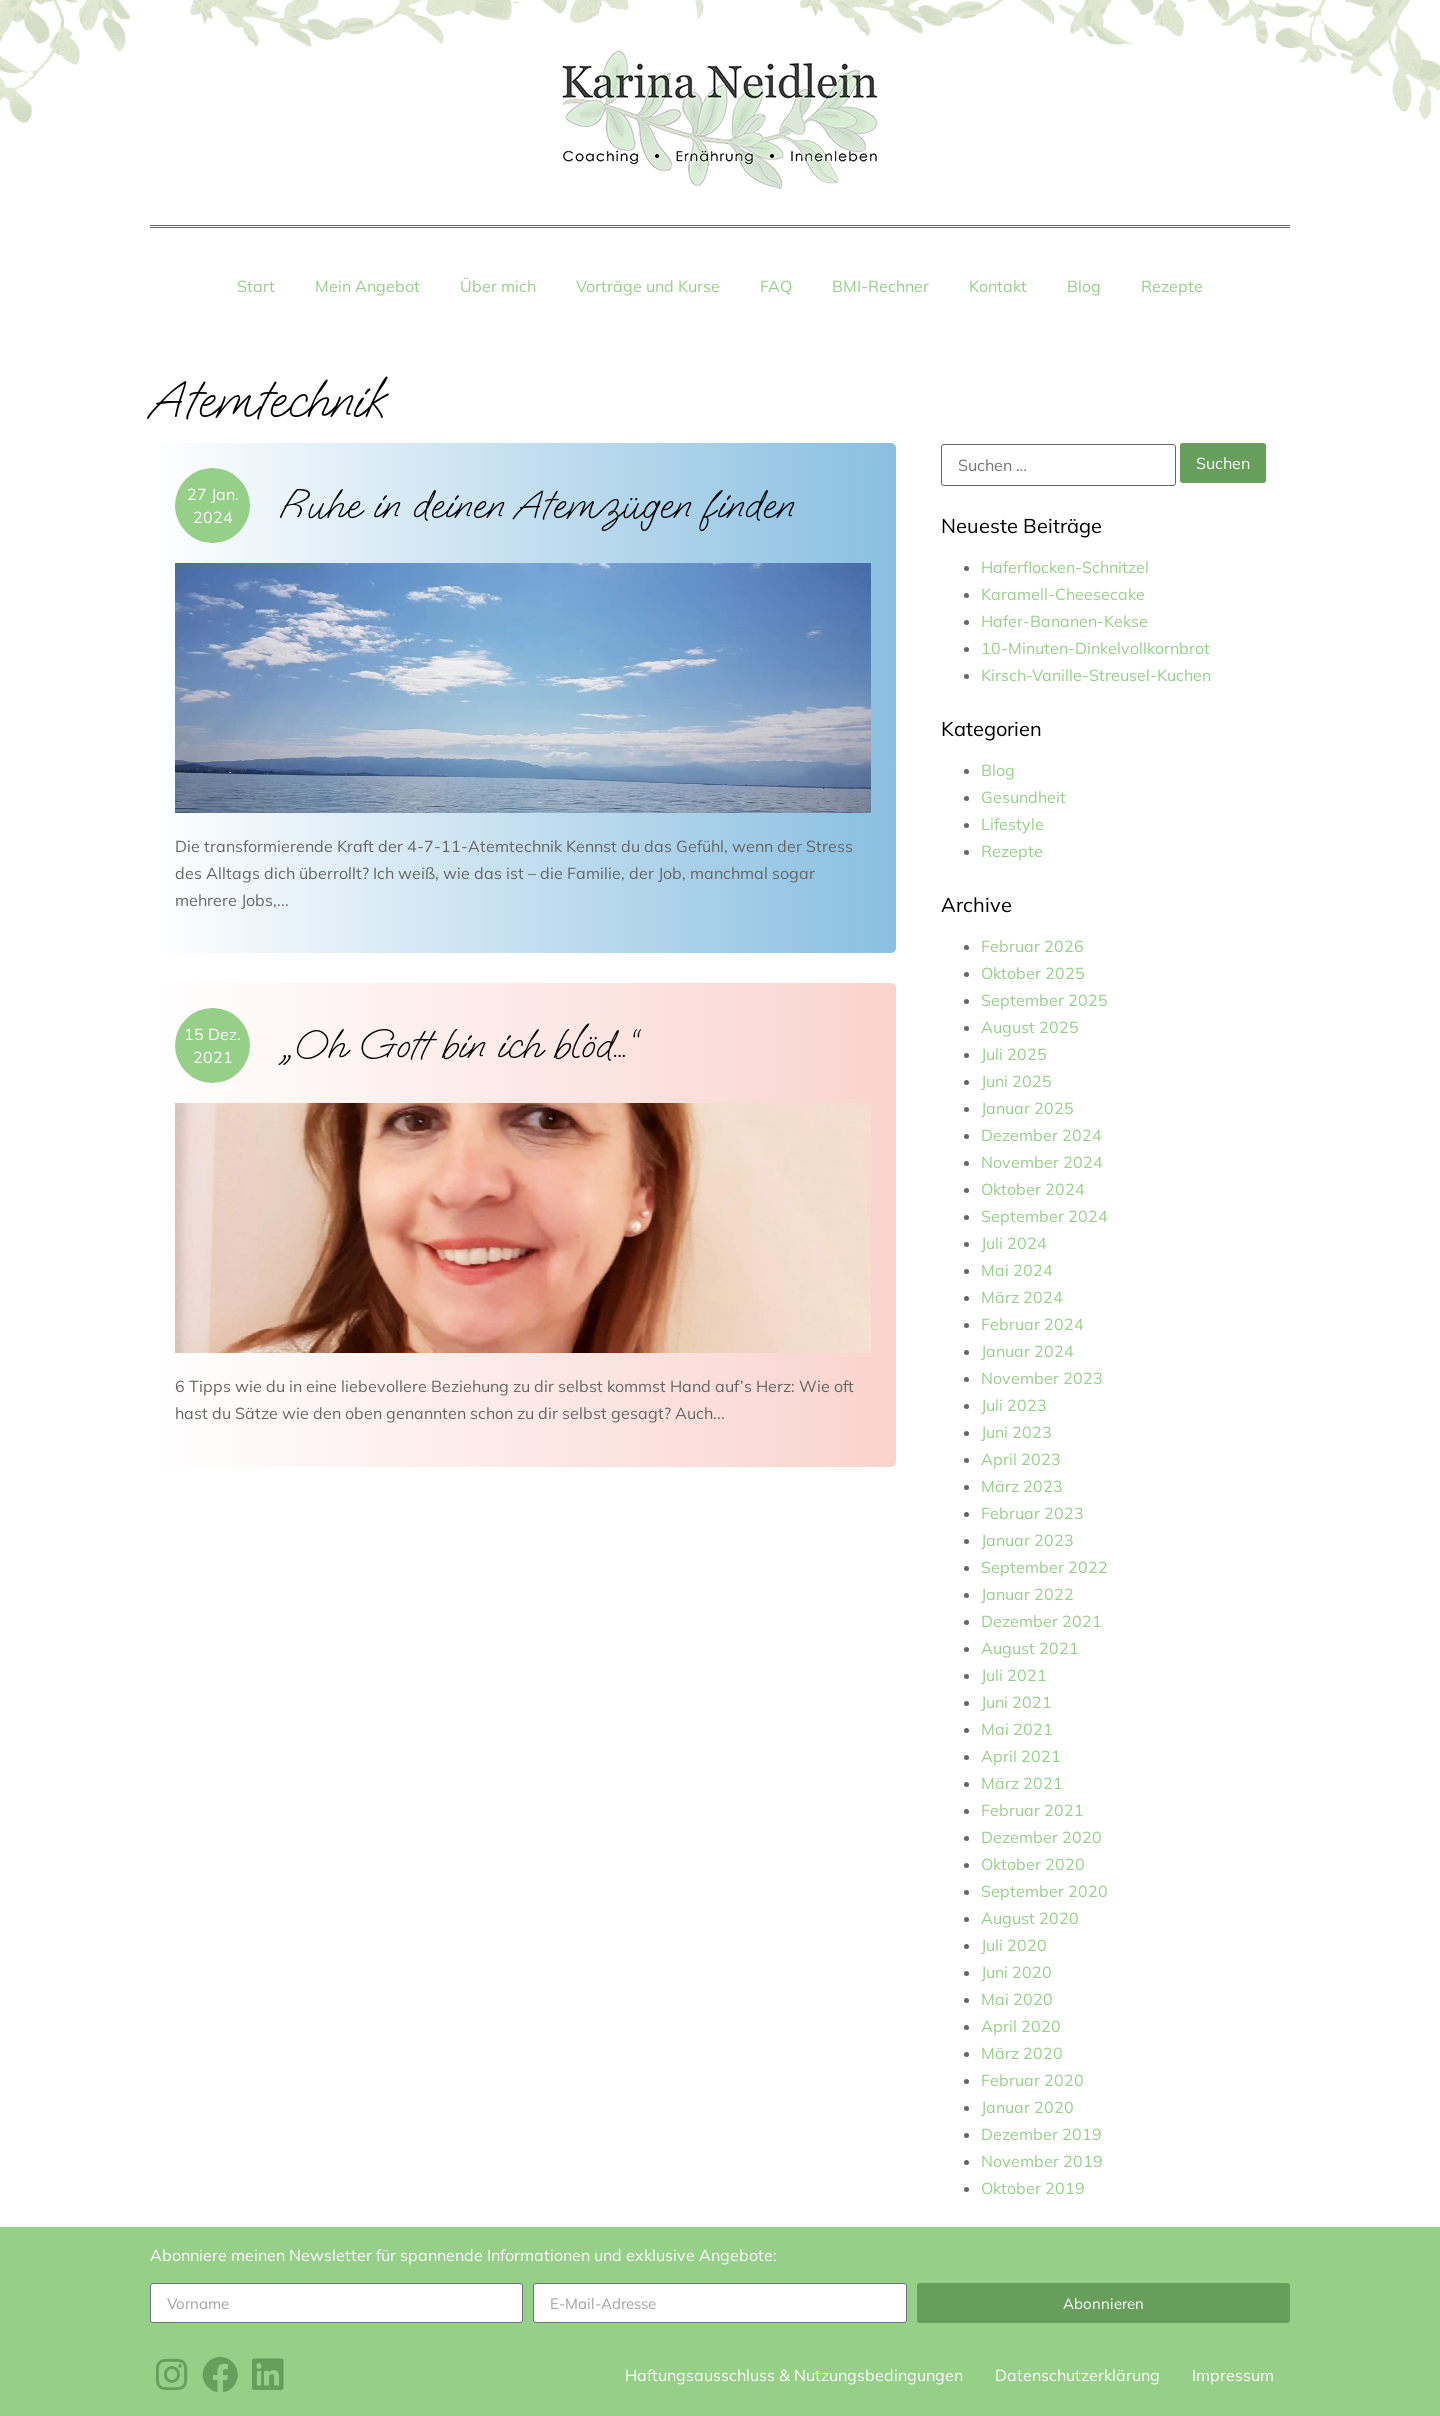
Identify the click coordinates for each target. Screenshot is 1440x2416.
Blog (1084, 286)
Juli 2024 (1014, 1243)
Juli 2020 (1014, 1945)
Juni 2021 (1016, 1702)
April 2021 (1021, 1756)
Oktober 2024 (1033, 1189)
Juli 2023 (1014, 1405)
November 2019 (1042, 2161)
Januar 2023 (1027, 1540)
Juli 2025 (1014, 1054)
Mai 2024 (1017, 1270)
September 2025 (1044, 1000)
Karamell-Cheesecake (1063, 594)
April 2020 (1021, 2026)
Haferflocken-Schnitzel (1065, 567)
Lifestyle (1012, 824)
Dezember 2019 (1041, 2134)
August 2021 (1030, 1648)
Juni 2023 (1016, 1432)
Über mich (498, 286)
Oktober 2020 (1033, 1864)
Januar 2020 (1027, 2107)
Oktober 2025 (1033, 973)
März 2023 (1022, 1486)
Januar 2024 (1027, 1351)
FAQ (776, 286)
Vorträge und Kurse (648, 286)
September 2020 (1044, 1891)
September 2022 (1044, 1567)
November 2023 (1042, 1378)
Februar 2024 (1032, 1324)
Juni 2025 (1016, 1081)
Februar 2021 (1032, 1810)
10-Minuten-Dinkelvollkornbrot (1095, 648)
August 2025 (1030, 1027)
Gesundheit (1023, 797)
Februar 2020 (1032, 2080)
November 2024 (1042, 1162)
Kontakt (998, 286)
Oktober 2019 (1033, 2188)
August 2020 (1030, 1918)
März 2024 (1022, 1297)
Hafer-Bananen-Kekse (1064, 621)
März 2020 (1022, 2053)
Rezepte (1172, 286)
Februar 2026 (1032, 946)
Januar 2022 (1027, 1594)
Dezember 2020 (1041, 1837)
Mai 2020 (1017, 1999)
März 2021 (1022, 1783)
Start (256, 286)
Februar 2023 (1032, 1513)
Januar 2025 (1027, 1108)
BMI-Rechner (880, 286)
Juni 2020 (1016, 1972)
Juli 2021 (1014, 1675)
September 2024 (1044, 1216)
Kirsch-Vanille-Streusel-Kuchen (1096, 675)
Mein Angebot (367, 286)
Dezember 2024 (1041, 1135)
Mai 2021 (1017, 1729)
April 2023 (1021, 1459)
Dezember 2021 (1041, 1621)
